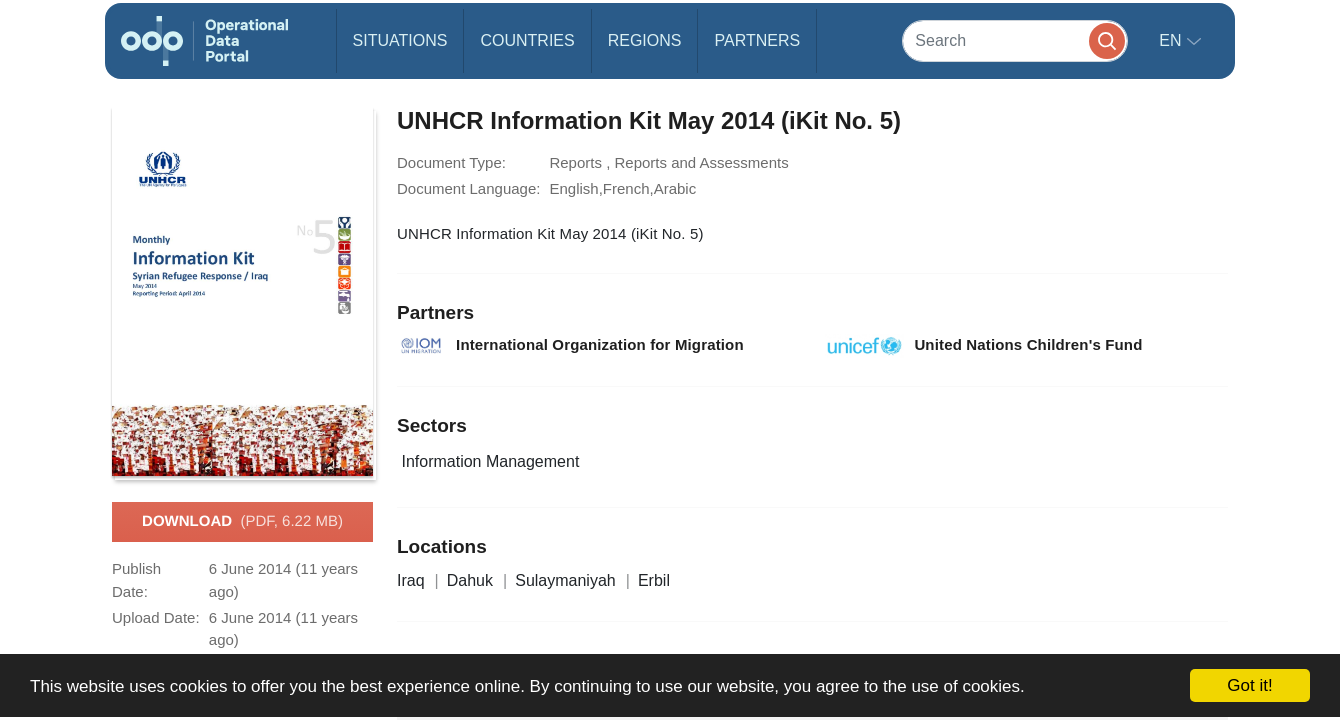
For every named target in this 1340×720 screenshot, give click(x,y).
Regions (645, 40)
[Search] (1015, 40)
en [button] (1172, 40)
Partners (757, 40)
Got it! (1249, 685)
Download (242, 522)
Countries (527, 40)
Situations (400, 40)
